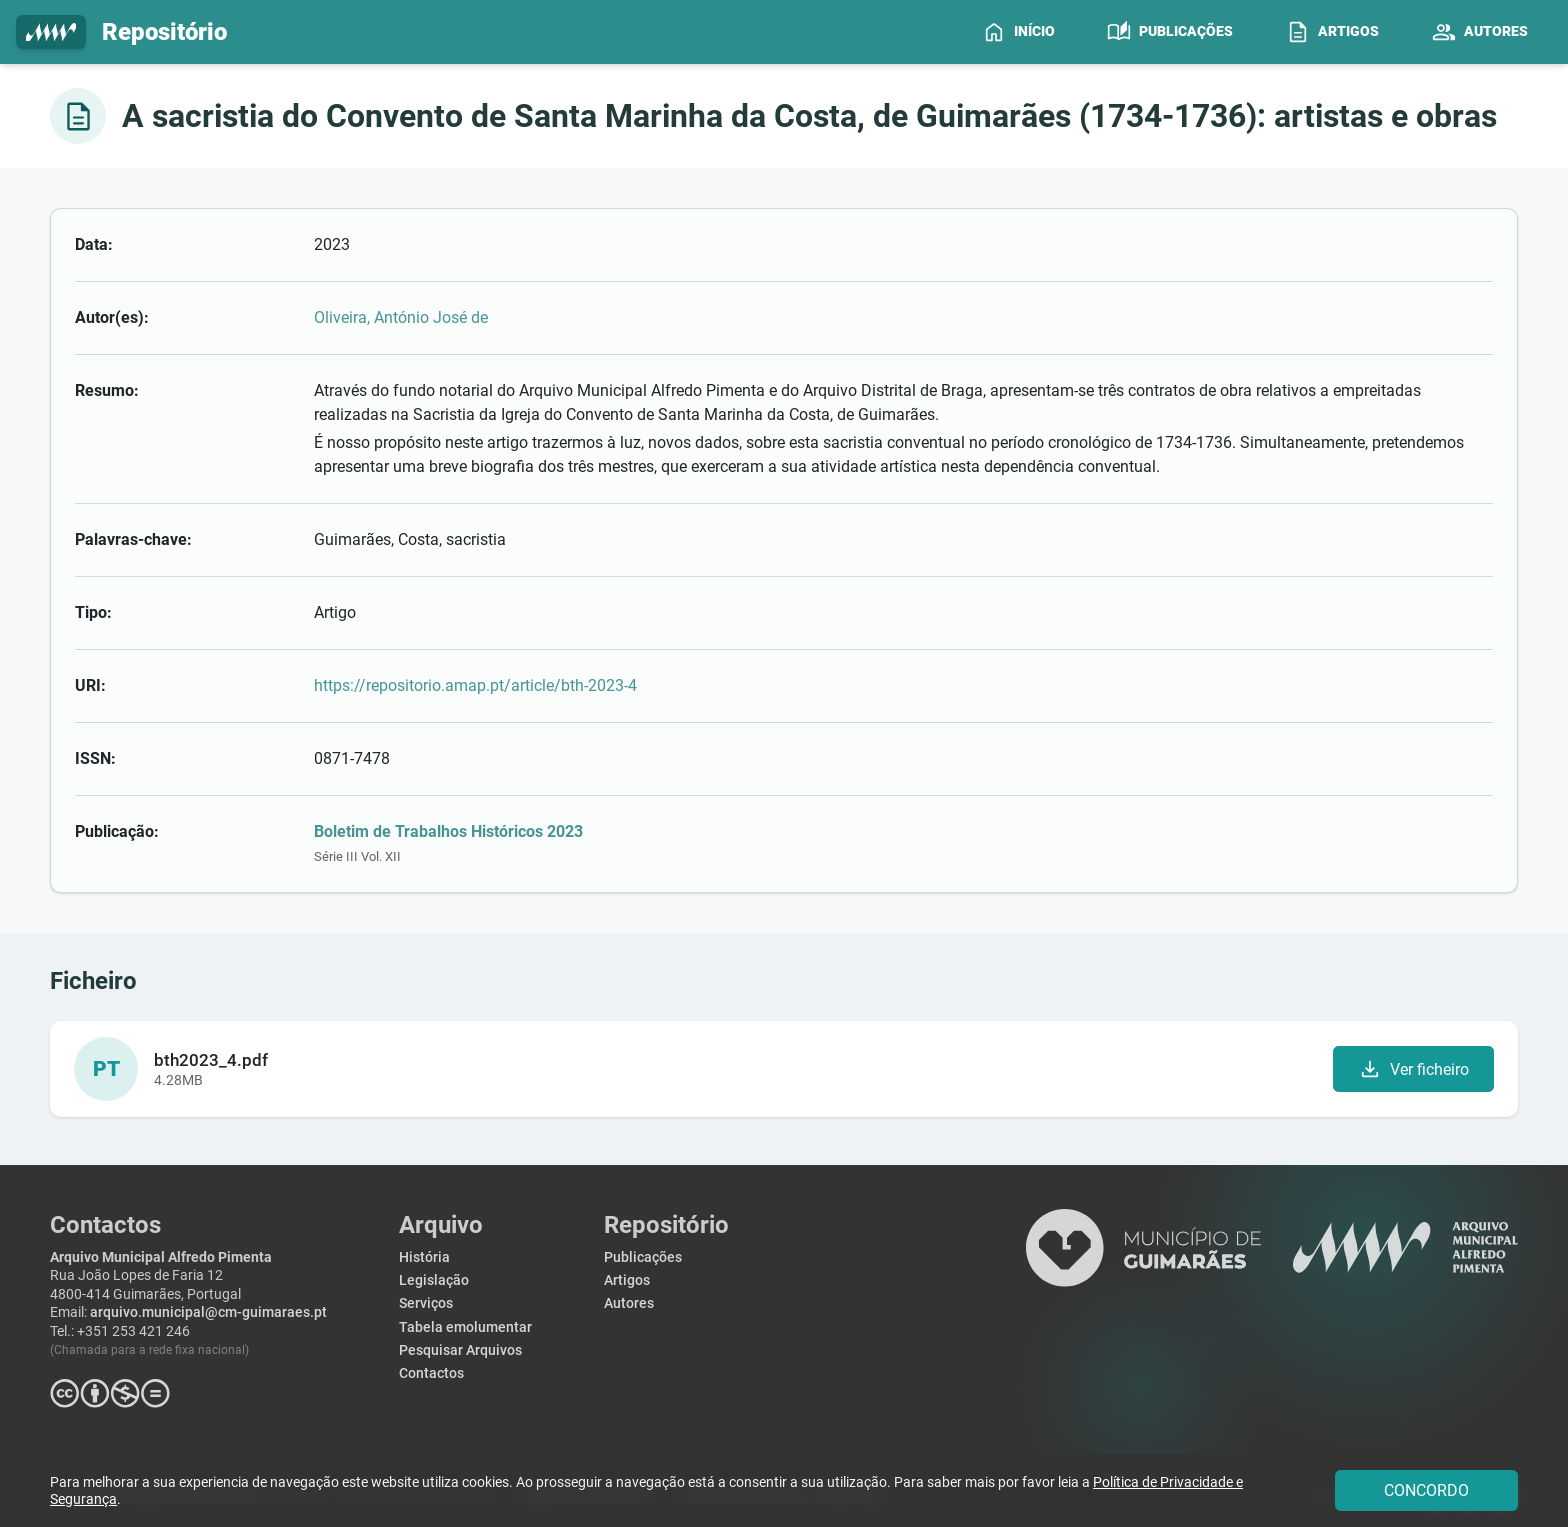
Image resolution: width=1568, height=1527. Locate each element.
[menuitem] (1018, 32)
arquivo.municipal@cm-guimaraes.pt (208, 1312)
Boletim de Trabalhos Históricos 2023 (448, 831)
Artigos (627, 1280)
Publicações (643, 1257)
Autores (629, 1303)
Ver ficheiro (1413, 1069)
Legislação (434, 1280)
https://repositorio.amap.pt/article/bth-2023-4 (475, 685)
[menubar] (1263, 32)
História (424, 1257)
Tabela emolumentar (465, 1327)
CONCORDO (1426, 1490)
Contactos (431, 1373)
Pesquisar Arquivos (460, 1350)
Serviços (426, 1303)
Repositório (121, 32)
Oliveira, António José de (401, 317)
